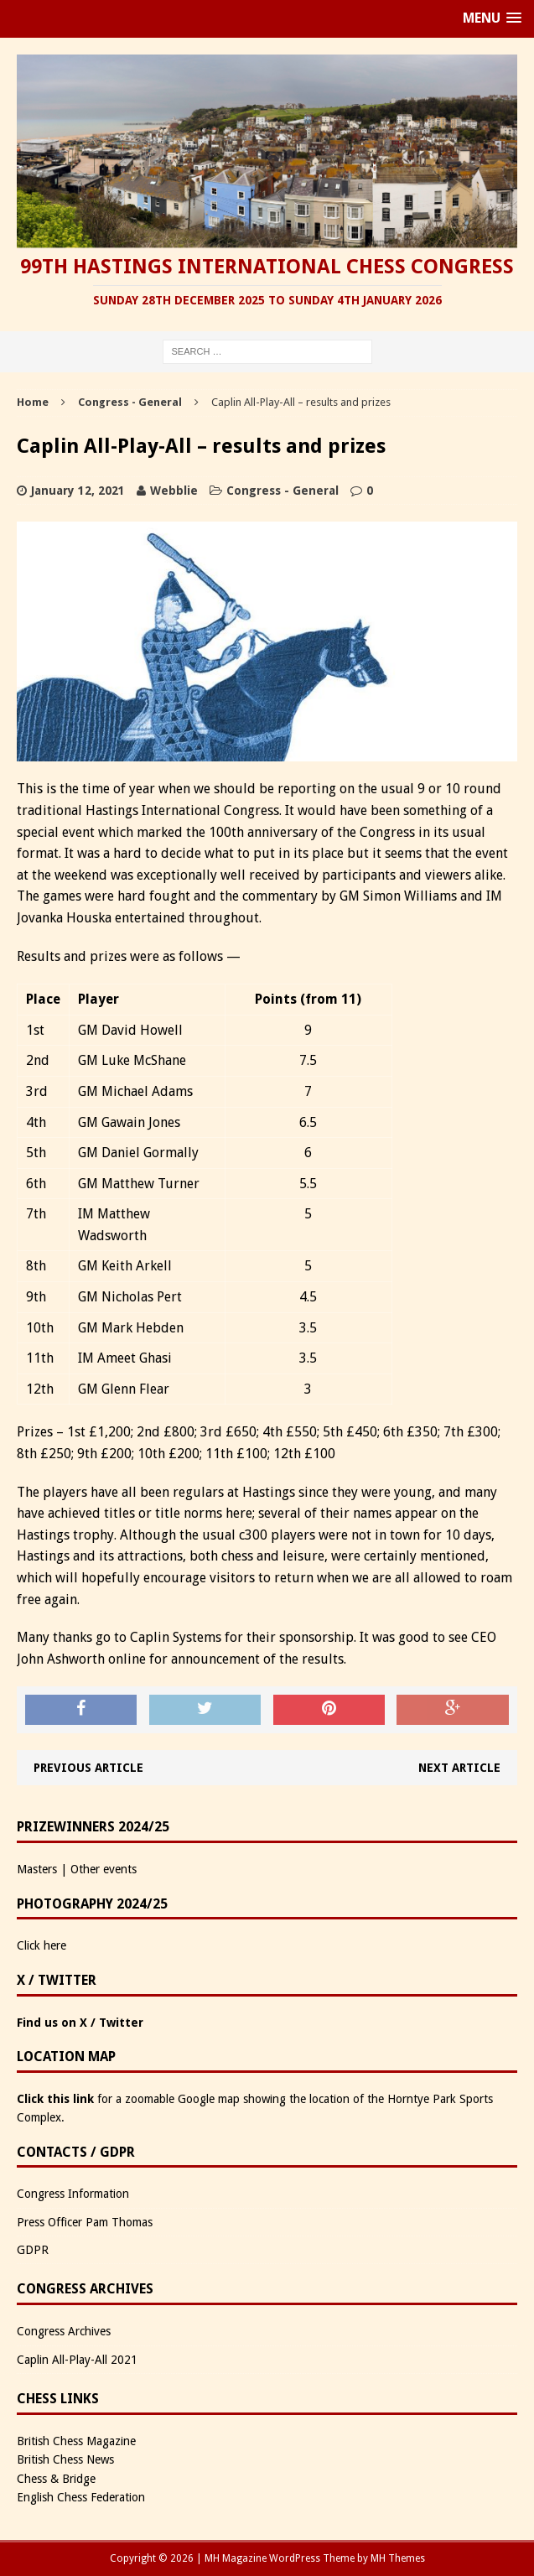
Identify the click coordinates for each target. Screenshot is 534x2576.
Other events (103, 1869)
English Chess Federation (81, 2497)
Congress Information (73, 2193)
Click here (41, 1945)
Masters (37, 1869)
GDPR (33, 2250)
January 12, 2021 (78, 490)
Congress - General (282, 490)
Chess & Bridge (56, 2478)
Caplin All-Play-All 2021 (77, 2359)
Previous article (88, 1767)
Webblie (174, 490)
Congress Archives (64, 2331)
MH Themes (398, 2558)
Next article (459, 1767)
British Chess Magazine (76, 2441)
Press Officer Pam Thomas (85, 2222)
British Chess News (65, 2459)
